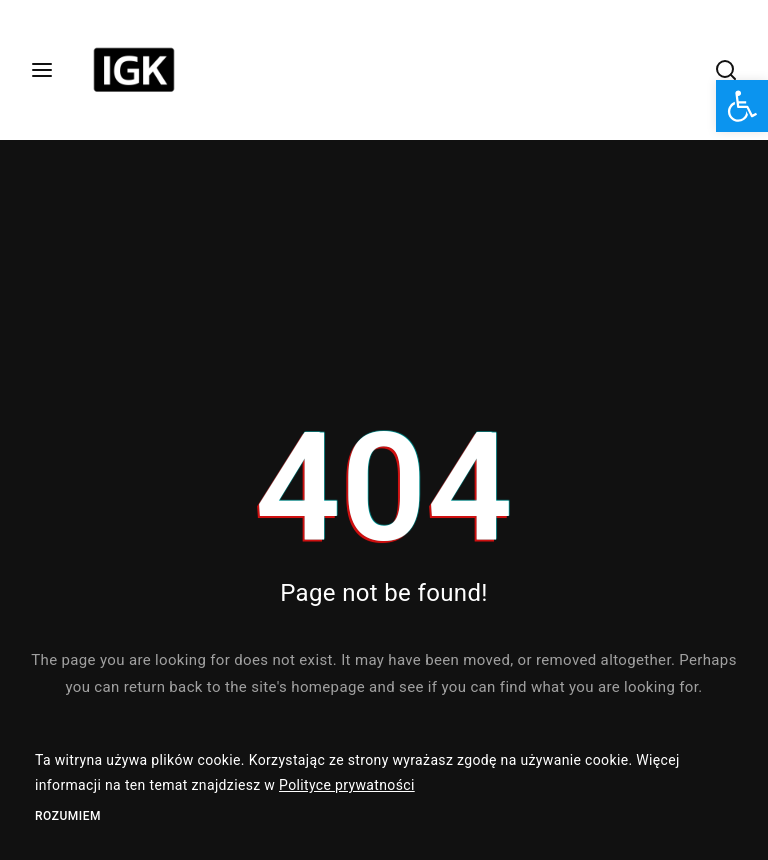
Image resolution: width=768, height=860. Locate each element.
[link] (742, 106)
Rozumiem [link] (68, 816)
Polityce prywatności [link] (347, 785)
